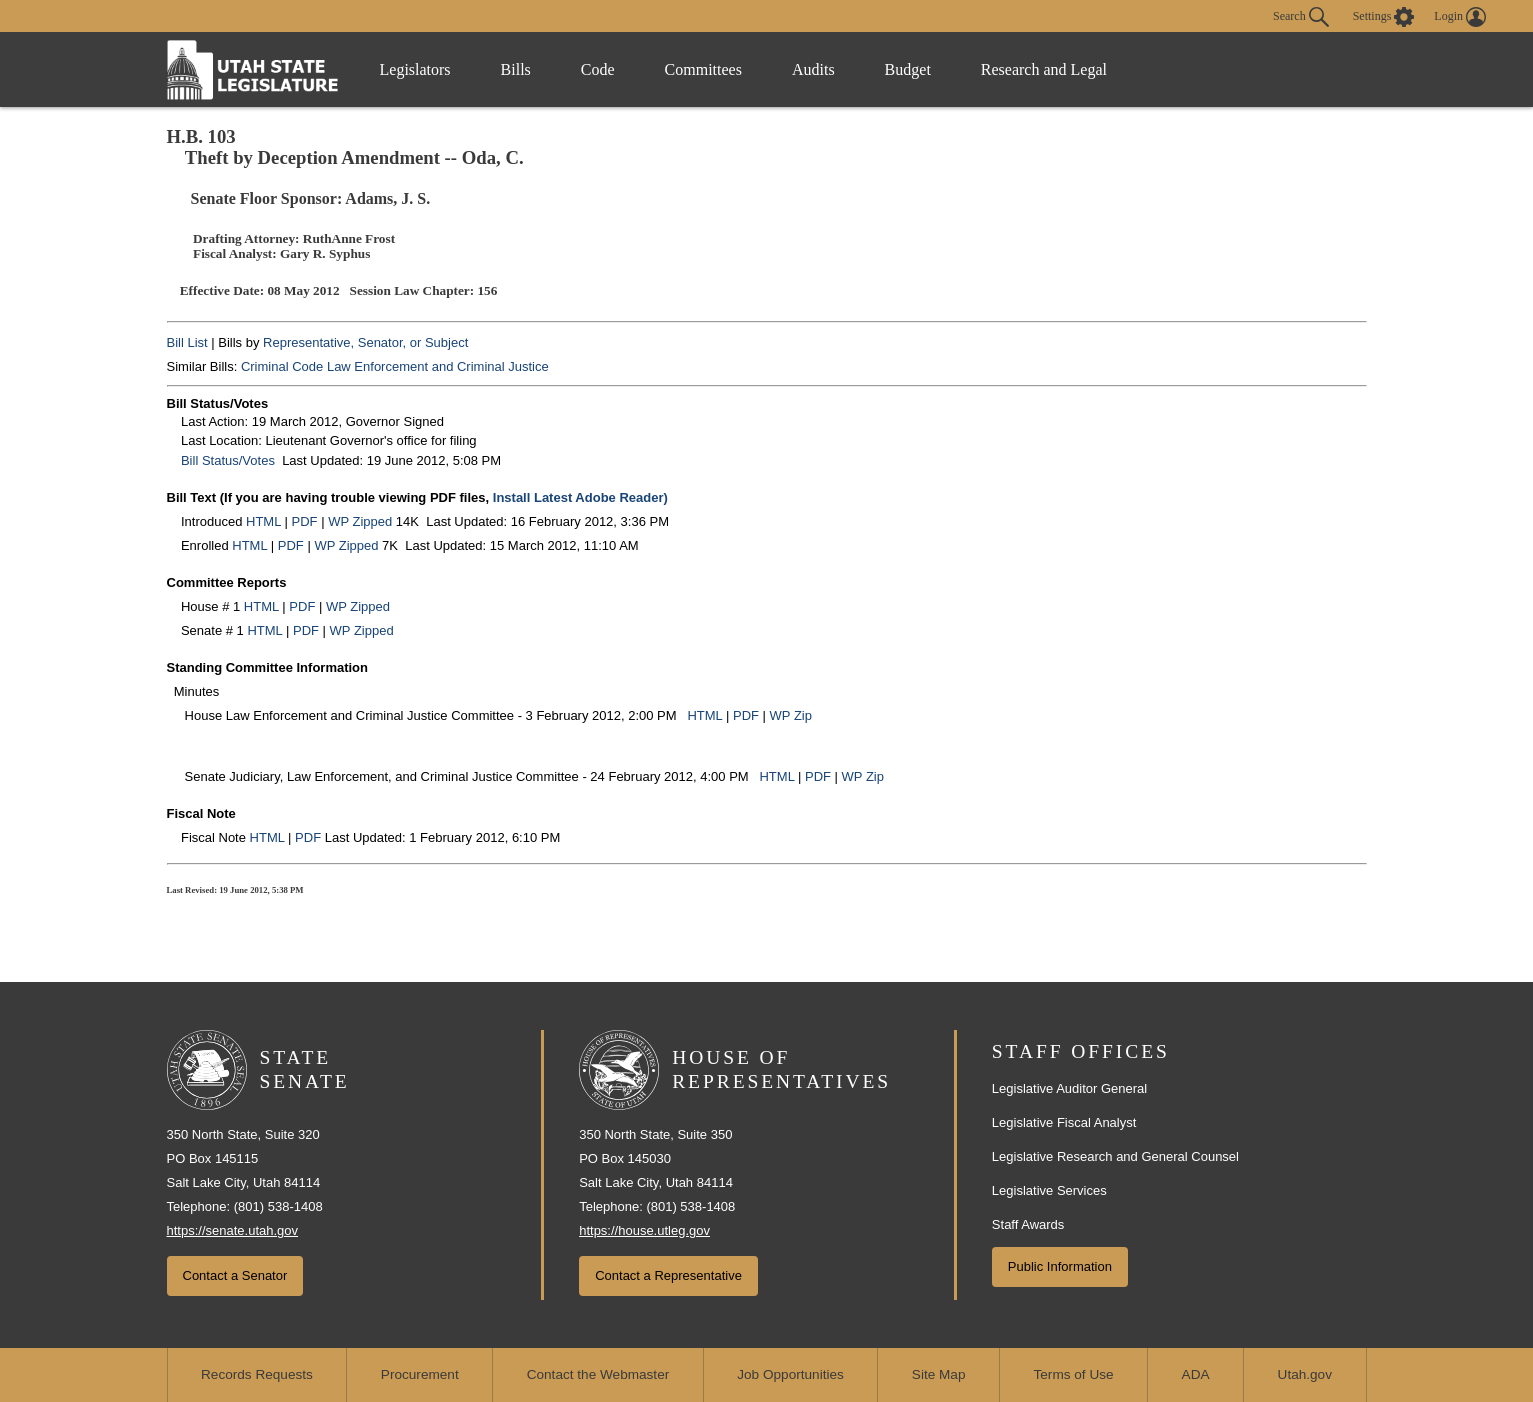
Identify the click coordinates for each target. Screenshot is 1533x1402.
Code (598, 69)
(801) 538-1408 (278, 1206)
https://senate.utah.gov (233, 1230)
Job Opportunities (790, 1374)
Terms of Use (1074, 1374)
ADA (1196, 1374)
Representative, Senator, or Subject (365, 342)
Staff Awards (1028, 1224)
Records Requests (257, 1374)
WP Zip (791, 715)
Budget (908, 69)
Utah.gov (1305, 1374)
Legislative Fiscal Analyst (1064, 1122)
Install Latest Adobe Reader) (580, 497)
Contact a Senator (235, 1275)
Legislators (415, 69)
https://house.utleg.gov (644, 1230)
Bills (516, 69)
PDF (305, 521)
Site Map (939, 1374)
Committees (703, 69)
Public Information (1060, 1266)
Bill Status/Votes (228, 460)
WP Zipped (360, 521)
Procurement (420, 1374)
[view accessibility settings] (1384, 17)
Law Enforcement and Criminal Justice (438, 366)
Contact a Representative (668, 1275)
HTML (263, 521)
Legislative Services (1049, 1190)
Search (1301, 17)
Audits (813, 69)
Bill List (187, 342)
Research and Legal (1044, 69)
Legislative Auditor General (1069, 1088)
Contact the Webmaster (598, 1374)
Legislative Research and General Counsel (1115, 1156)
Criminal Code (282, 366)
